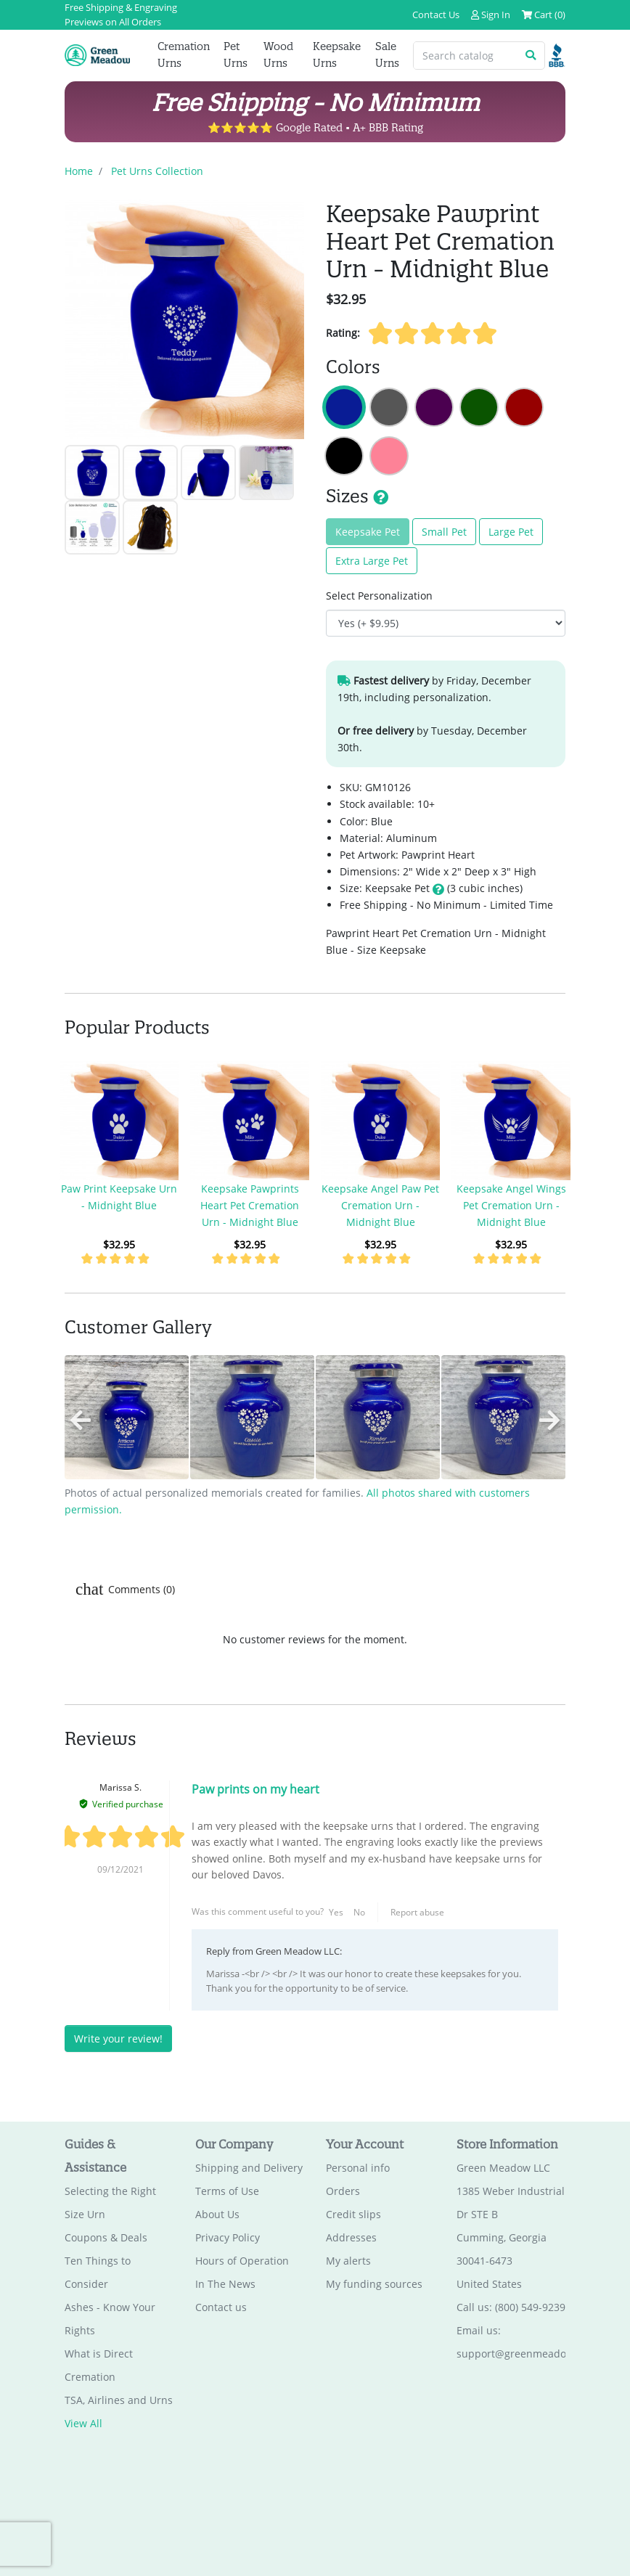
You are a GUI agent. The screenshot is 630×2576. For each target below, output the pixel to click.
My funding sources (374, 2284)
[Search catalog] (466, 55)
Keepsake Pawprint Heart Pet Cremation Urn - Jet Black (344, 456)
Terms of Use (227, 2192)
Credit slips (353, 2215)
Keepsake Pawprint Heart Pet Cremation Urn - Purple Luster (434, 407)
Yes (336, 1912)
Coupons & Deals (106, 2238)
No (359, 1912)
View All (83, 2424)
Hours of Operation (242, 2261)
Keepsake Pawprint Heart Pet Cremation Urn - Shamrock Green (479, 407)
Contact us (221, 2308)
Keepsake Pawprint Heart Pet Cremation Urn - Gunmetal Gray (389, 407)
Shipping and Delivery (249, 2168)
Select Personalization (379, 595)
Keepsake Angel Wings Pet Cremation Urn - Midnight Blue (511, 1205)
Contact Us (435, 14)
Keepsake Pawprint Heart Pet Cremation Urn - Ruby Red (524, 407)
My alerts (348, 2261)
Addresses (351, 2238)
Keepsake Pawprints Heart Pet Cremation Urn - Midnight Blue (249, 1205)
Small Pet (444, 532)
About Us (217, 2215)
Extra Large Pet (371, 561)
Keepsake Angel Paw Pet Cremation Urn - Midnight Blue (380, 1205)
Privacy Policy (227, 2238)
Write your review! (118, 2038)
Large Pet (510, 532)
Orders (343, 2192)
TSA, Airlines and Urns (119, 2401)
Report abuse (417, 1912)
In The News (225, 2284)
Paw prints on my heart (255, 1790)
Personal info (358, 2168)
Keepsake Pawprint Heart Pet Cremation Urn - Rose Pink (389, 456)
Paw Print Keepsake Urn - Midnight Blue (119, 1197)
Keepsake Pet (367, 532)
